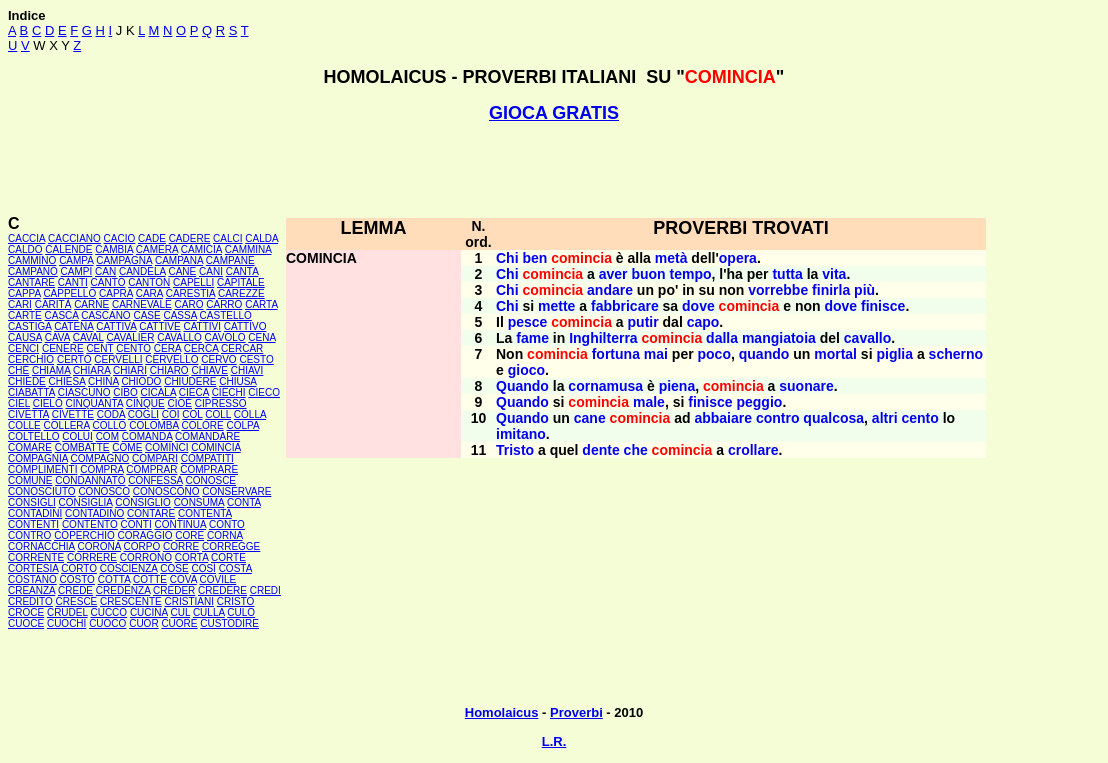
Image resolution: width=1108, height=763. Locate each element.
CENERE (63, 348)
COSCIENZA (129, 568)
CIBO (125, 392)
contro (778, 418)
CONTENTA (205, 513)
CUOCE (26, 623)
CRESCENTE (131, 601)
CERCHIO (31, 359)
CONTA (244, 502)
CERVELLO (171, 359)
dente (600, 450)
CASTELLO (226, 315)
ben (534, 258)
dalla (722, 338)
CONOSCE (210, 480)
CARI (20, 304)
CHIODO (141, 381)
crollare (753, 450)
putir (643, 322)
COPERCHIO (84, 535)
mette (556, 306)
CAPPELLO (69, 293)
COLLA (250, 414)
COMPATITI (207, 458)
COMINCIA (215, 447)
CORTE (228, 557)
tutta (787, 274)
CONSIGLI (32, 502)
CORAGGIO (144, 535)
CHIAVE (209, 370)
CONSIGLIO (143, 502)
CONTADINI (35, 513)
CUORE (179, 623)
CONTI (136, 524)
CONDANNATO (90, 480)
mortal (835, 354)
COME (127, 447)
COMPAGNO (100, 458)
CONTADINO (94, 513)
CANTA (242, 271)
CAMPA (76, 260)
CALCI (227, 238)
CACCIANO (74, 238)
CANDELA (142, 271)
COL (192, 414)
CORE (189, 535)
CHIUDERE (190, 381)
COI (171, 414)
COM (107, 436)
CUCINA (149, 612)
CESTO (256, 359)
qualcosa (833, 418)
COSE (174, 568)
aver (613, 274)
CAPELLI (193, 282)
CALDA (261, 238)
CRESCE (77, 601)
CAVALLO (179, 337)
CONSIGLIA (86, 502)
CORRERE (92, 557)
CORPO (142, 546)
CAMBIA (114, 249)
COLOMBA (153, 425)
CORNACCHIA (41, 546)
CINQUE (145, 403)
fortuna (616, 354)
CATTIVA (116, 326)
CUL (180, 612)
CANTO (108, 282)
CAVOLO (225, 337)
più (864, 290)
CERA (167, 348)
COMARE (30, 447)
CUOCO (107, 623)
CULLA (209, 612)
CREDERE (222, 590)
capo (703, 322)
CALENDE (68, 249)
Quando (522, 386)
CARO (189, 304)
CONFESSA (155, 480)
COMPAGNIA (38, 458)
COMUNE (30, 480)
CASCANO (105, 315)
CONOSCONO (166, 491)
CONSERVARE (236, 491)
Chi (507, 258)
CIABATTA (31, 392)
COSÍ (203, 568)
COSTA (235, 568)
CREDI (265, 590)
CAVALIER (130, 337)
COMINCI (166, 447)
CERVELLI (118, 359)
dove (698, 306)
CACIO (120, 238)
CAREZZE (241, 293)
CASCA (62, 315)
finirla (831, 290)
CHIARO (169, 370)
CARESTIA (190, 293)
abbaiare (723, 418)
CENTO (133, 348)
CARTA (261, 304)
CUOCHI (66, 623)
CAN (105, 271)
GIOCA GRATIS (554, 113)
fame (532, 338)
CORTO (79, 568)
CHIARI (130, 370)
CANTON (149, 282)
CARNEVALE (142, 304)
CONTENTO (90, 524)
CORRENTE (36, 557)
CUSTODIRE (229, 623)
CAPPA (24, 293)
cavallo (867, 338)
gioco (526, 370)
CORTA (192, 557)
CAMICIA (201, 249)
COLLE (24, 425)
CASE (146, 315)
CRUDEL (67, 612)
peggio (759, 402)
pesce (528, 322)
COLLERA (67, 425)
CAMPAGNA (124, 260)
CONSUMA (199, 502)
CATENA (73, 326)
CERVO (218, 359)
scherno (956, 354)
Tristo (515, 450)
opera (738, 258)
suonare (806, 386)
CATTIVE (159, 326)
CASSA (179, 315)
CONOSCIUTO (42, 491)
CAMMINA (248, 249)
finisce (883, 306)
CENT (99, 348)
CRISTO (236, 601)
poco (714, 354)
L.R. (554, 741)
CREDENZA (123, 590)
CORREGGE (231, 546)
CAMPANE (230, 260)
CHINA (103, 381)
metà (671, 258)
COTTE (150, 579)
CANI (211, 271)
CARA (149, 293)
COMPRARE (209, 469)
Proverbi (576, 712)
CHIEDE (27, 381)
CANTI (73, 282)
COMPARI (155, 458)
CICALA (158, 392)
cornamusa (605, 386)
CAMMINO (32, 260)
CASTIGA (29, 326)
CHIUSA (237, 381)
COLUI (77, 436)
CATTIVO (245, 326)
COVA (183, 579)
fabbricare (625, 306)
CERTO (74, 359)
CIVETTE (73, 414)
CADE (152, 238)
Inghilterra (603, 338)
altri (885, 418)
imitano (521, 434)
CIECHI (229, 392)
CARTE (25, 315)
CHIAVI (247, 370)
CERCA (201, 348)
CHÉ (18, 370)
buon (648, 274)
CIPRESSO (221, 403)
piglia (894, 354)
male (649, 402)
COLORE (202, 425)
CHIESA (67, 381)
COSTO (77, 579)
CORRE (181, 546)
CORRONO (146, 557)
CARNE (91, 304)
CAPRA (116, 293)
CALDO (25, 249)
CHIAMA (51, 370)
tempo (691, 274)
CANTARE (31, 282)
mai (656, 354)
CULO (241, 612)
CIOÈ (180, 403)
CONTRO (29, 535)
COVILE (218, 579)
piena (677, 386)
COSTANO (32, 579)
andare (610, 290)
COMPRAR (151, 469)
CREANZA (31, 590)
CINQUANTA (94, 403)
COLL (218, 414)
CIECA (194, 392)
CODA (111, 414)
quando (764, 354)
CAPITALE (241, 282)
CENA (261, 337)
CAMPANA (179, 260)
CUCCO (108, 612)
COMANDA (147, 436)
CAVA (57, 337)
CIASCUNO (84, 392)
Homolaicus (502, 712)
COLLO (110, 425)
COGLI (143, 414)
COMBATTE (82, 447)
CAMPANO (33, 271)
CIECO (264, 392)
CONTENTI (33, 524)
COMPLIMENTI (42, 469)
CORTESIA (33, 568)
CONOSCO (104, 491)
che (636, 450)
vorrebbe (778, 290)
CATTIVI (202, 326)
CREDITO (30, 601)
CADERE (190, 238)
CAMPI (77, 271)
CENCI (23, 348)
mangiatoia (779, 338)
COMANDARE (207, 436)
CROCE (26, 612)
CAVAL (88, 337)
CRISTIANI (189, 601)
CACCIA (26, 238)
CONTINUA (181, 524)
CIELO (48, 403)
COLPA (242, 425)
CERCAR (242, 348)
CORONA (98, 546)
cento (919, 418)
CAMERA (157, 249)
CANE (182, 271)
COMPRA (101, 469)
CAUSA (25, 337)
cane (590, 418)
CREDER (174, 590)
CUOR (143, 623)
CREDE (75, 590)
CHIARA (91, 370)
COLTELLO (34, 436)
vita (834, 274)
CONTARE (151, 513)
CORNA (225, 535)
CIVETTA (28, 414)
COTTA (114, 579)
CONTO (227, 524)
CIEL (19, 403)
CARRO (224, 304)
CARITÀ (53, 304)
